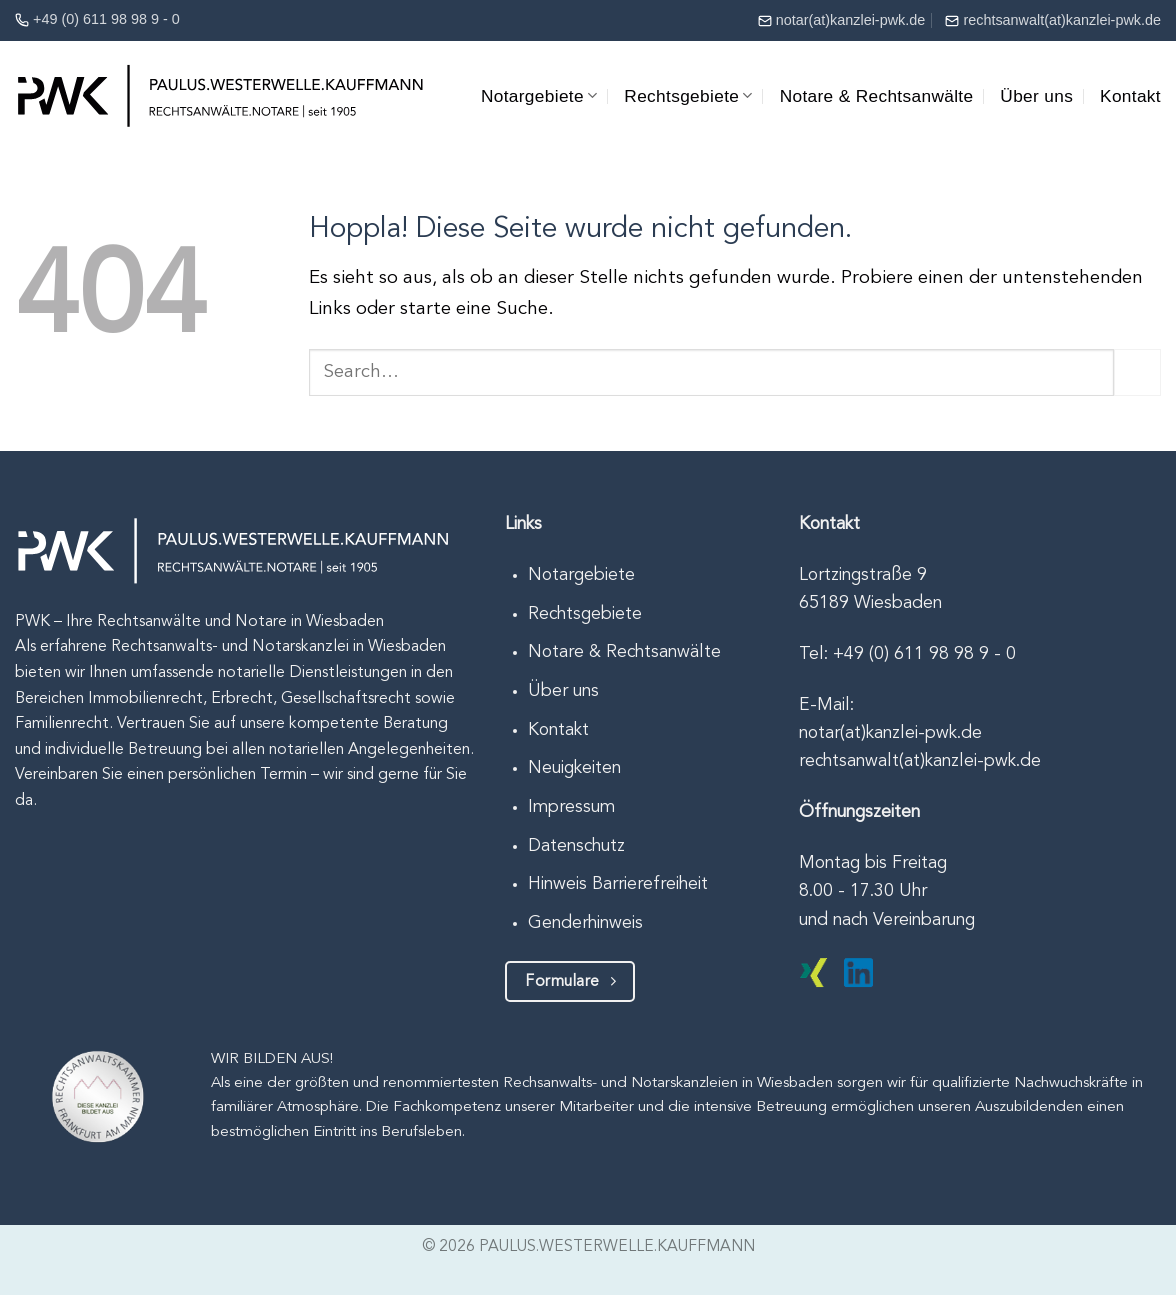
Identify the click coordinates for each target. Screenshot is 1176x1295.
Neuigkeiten (574, 768)
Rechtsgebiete (688, 96)
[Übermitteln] (1137, 372)
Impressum (571, 807)
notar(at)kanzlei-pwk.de (851, 20)
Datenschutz (576, 846)
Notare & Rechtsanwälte (877, 96)
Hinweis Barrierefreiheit (618, 884)
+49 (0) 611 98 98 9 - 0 (106, 19)
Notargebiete (539, 96)
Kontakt (1130, 96)
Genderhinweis (585, 923)
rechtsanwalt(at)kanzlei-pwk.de (1062, 20)
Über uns (1036, 96)
